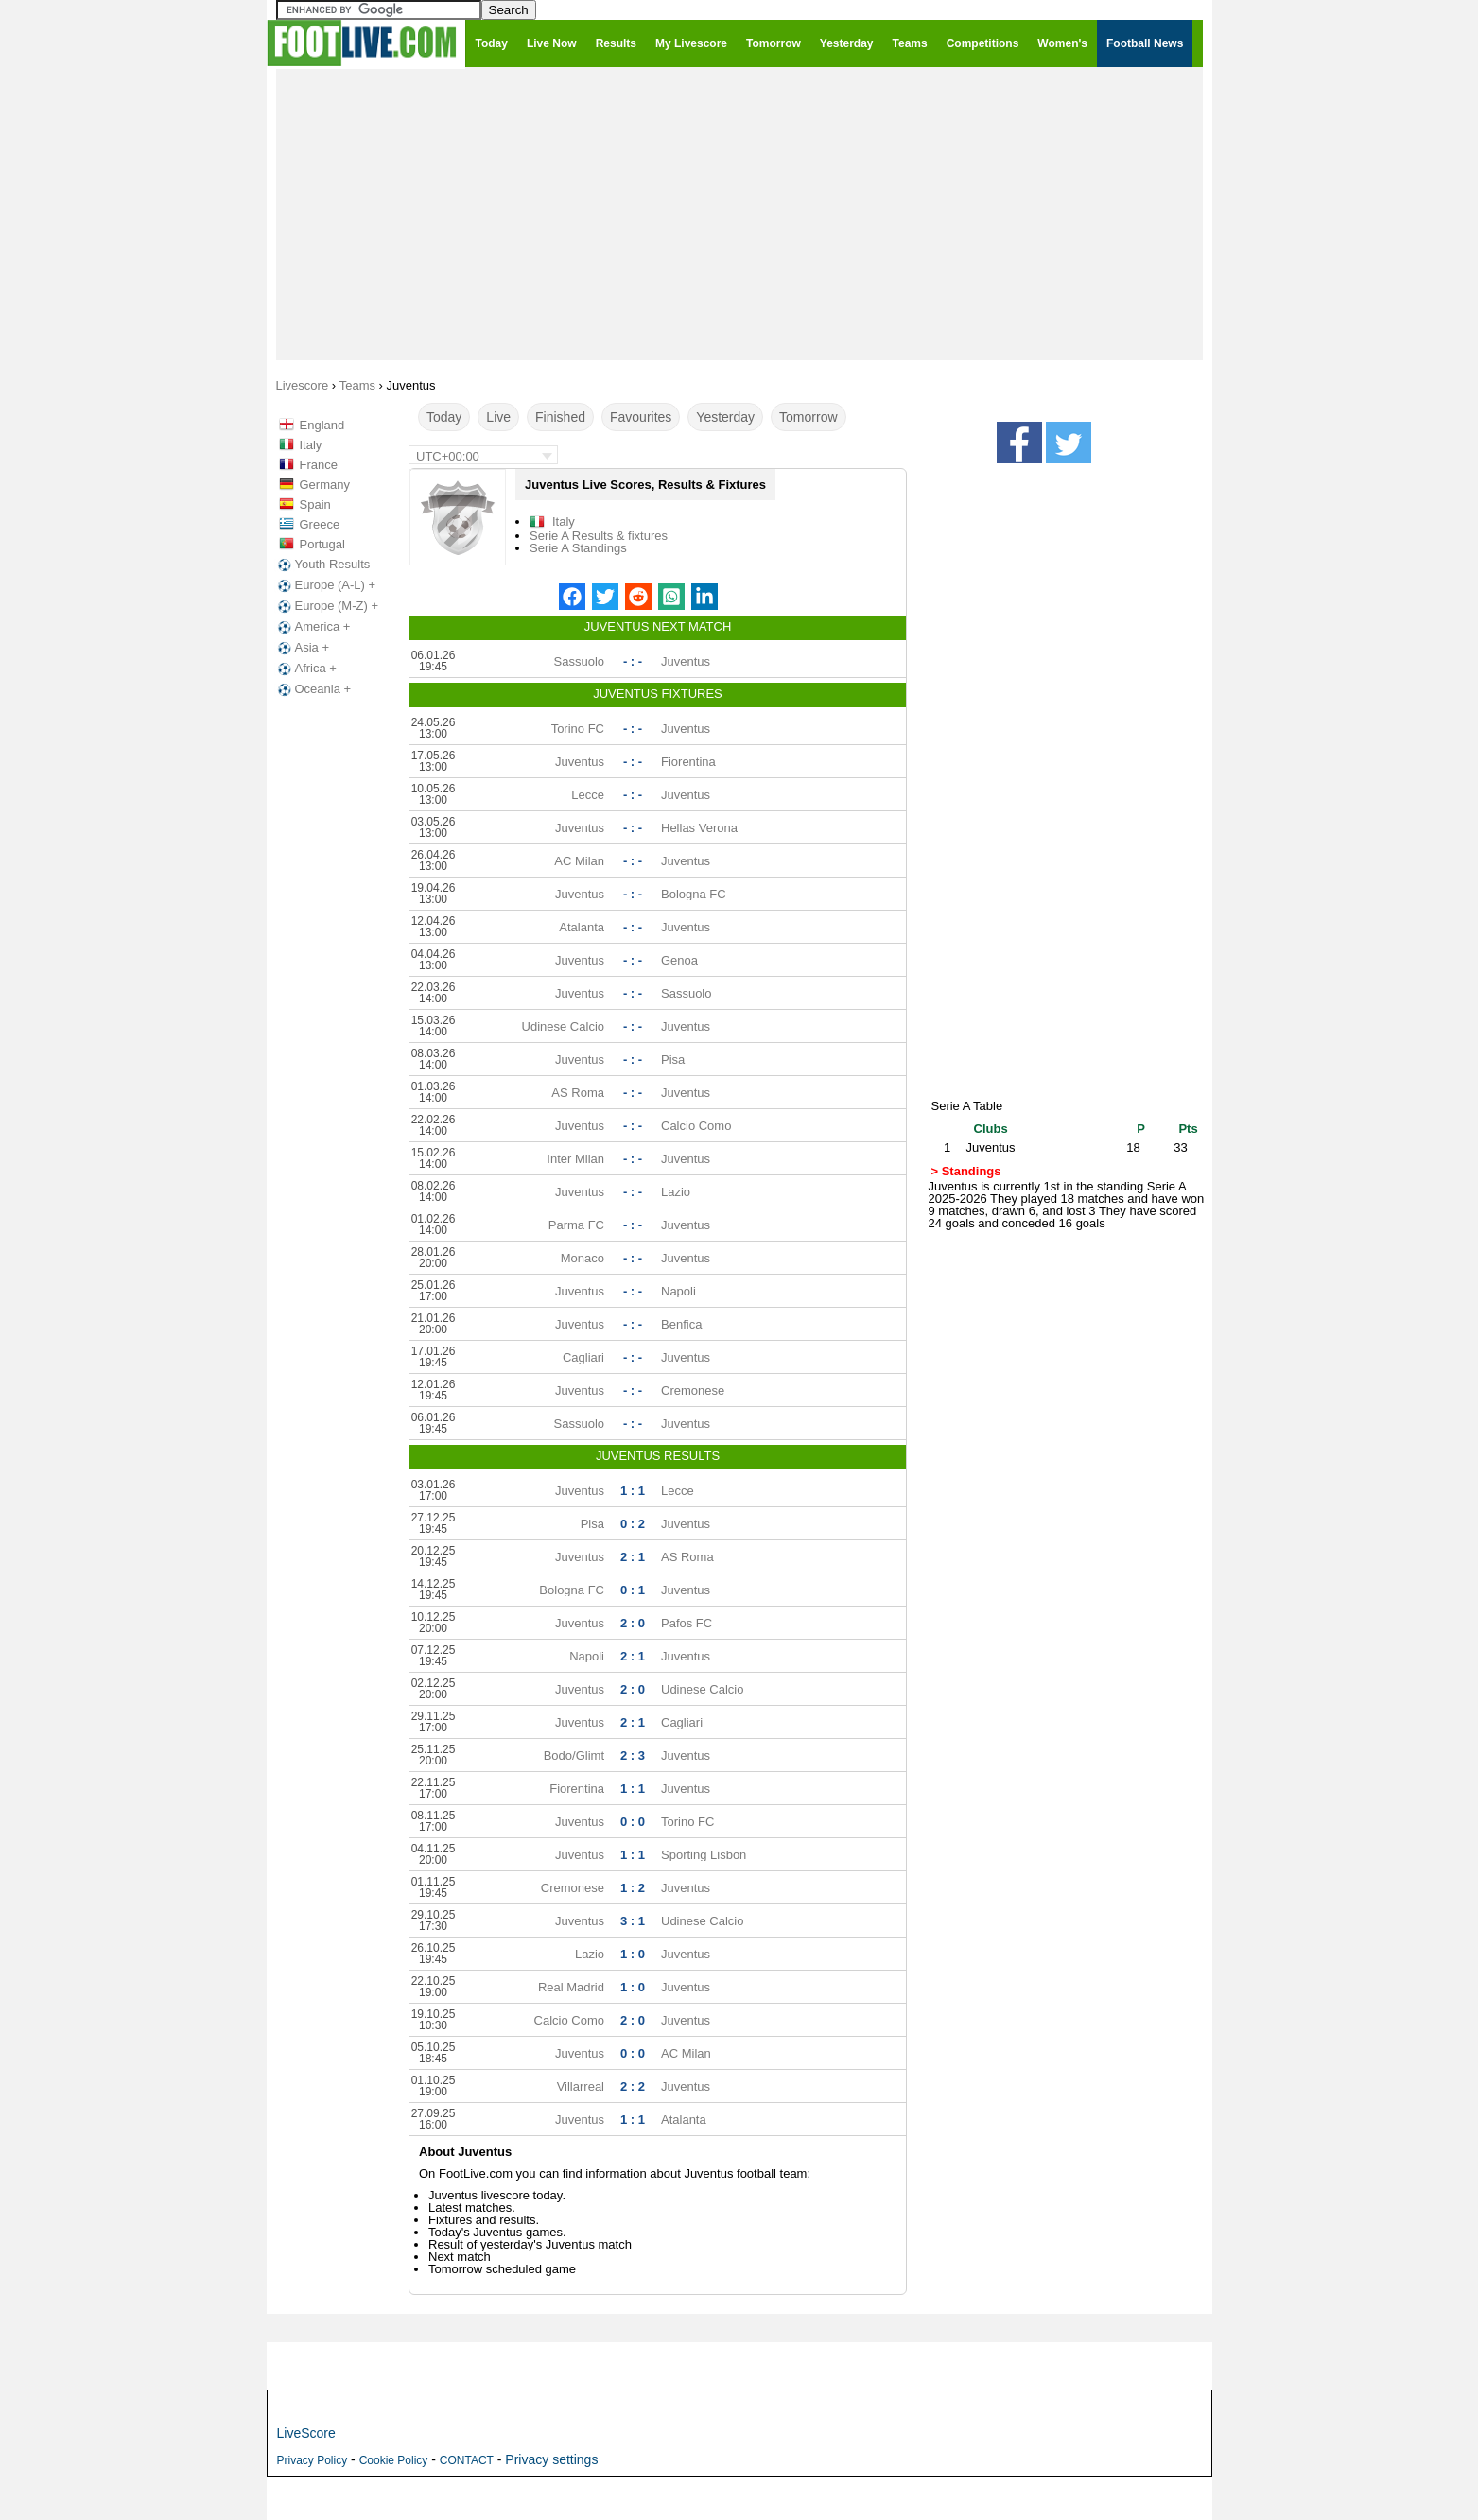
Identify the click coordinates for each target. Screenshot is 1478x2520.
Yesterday (725, 417)
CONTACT (467, 2460)
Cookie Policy (393, 2460)
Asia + (302, 647)
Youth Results (322, 564)
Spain (315, 504)
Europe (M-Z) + (326, 606)
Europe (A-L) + (325, 585)
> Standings (966, 1171)
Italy (311, 445)
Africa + (305, 668)
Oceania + (313, 689)
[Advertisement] (739, 213)
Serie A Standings (578, 548)
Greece (320, 524)
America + (312, 626)
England (322, 425)
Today (443, 417)
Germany (325, 485)
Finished (560, 417)
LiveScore (306, 2433)
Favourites (640, 417)
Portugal (322, 544)
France (319, 465)
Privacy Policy (312, 2460)
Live (498, 417)
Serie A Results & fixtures (599, 536)
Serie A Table (967, 1106)
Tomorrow (808, 417)
